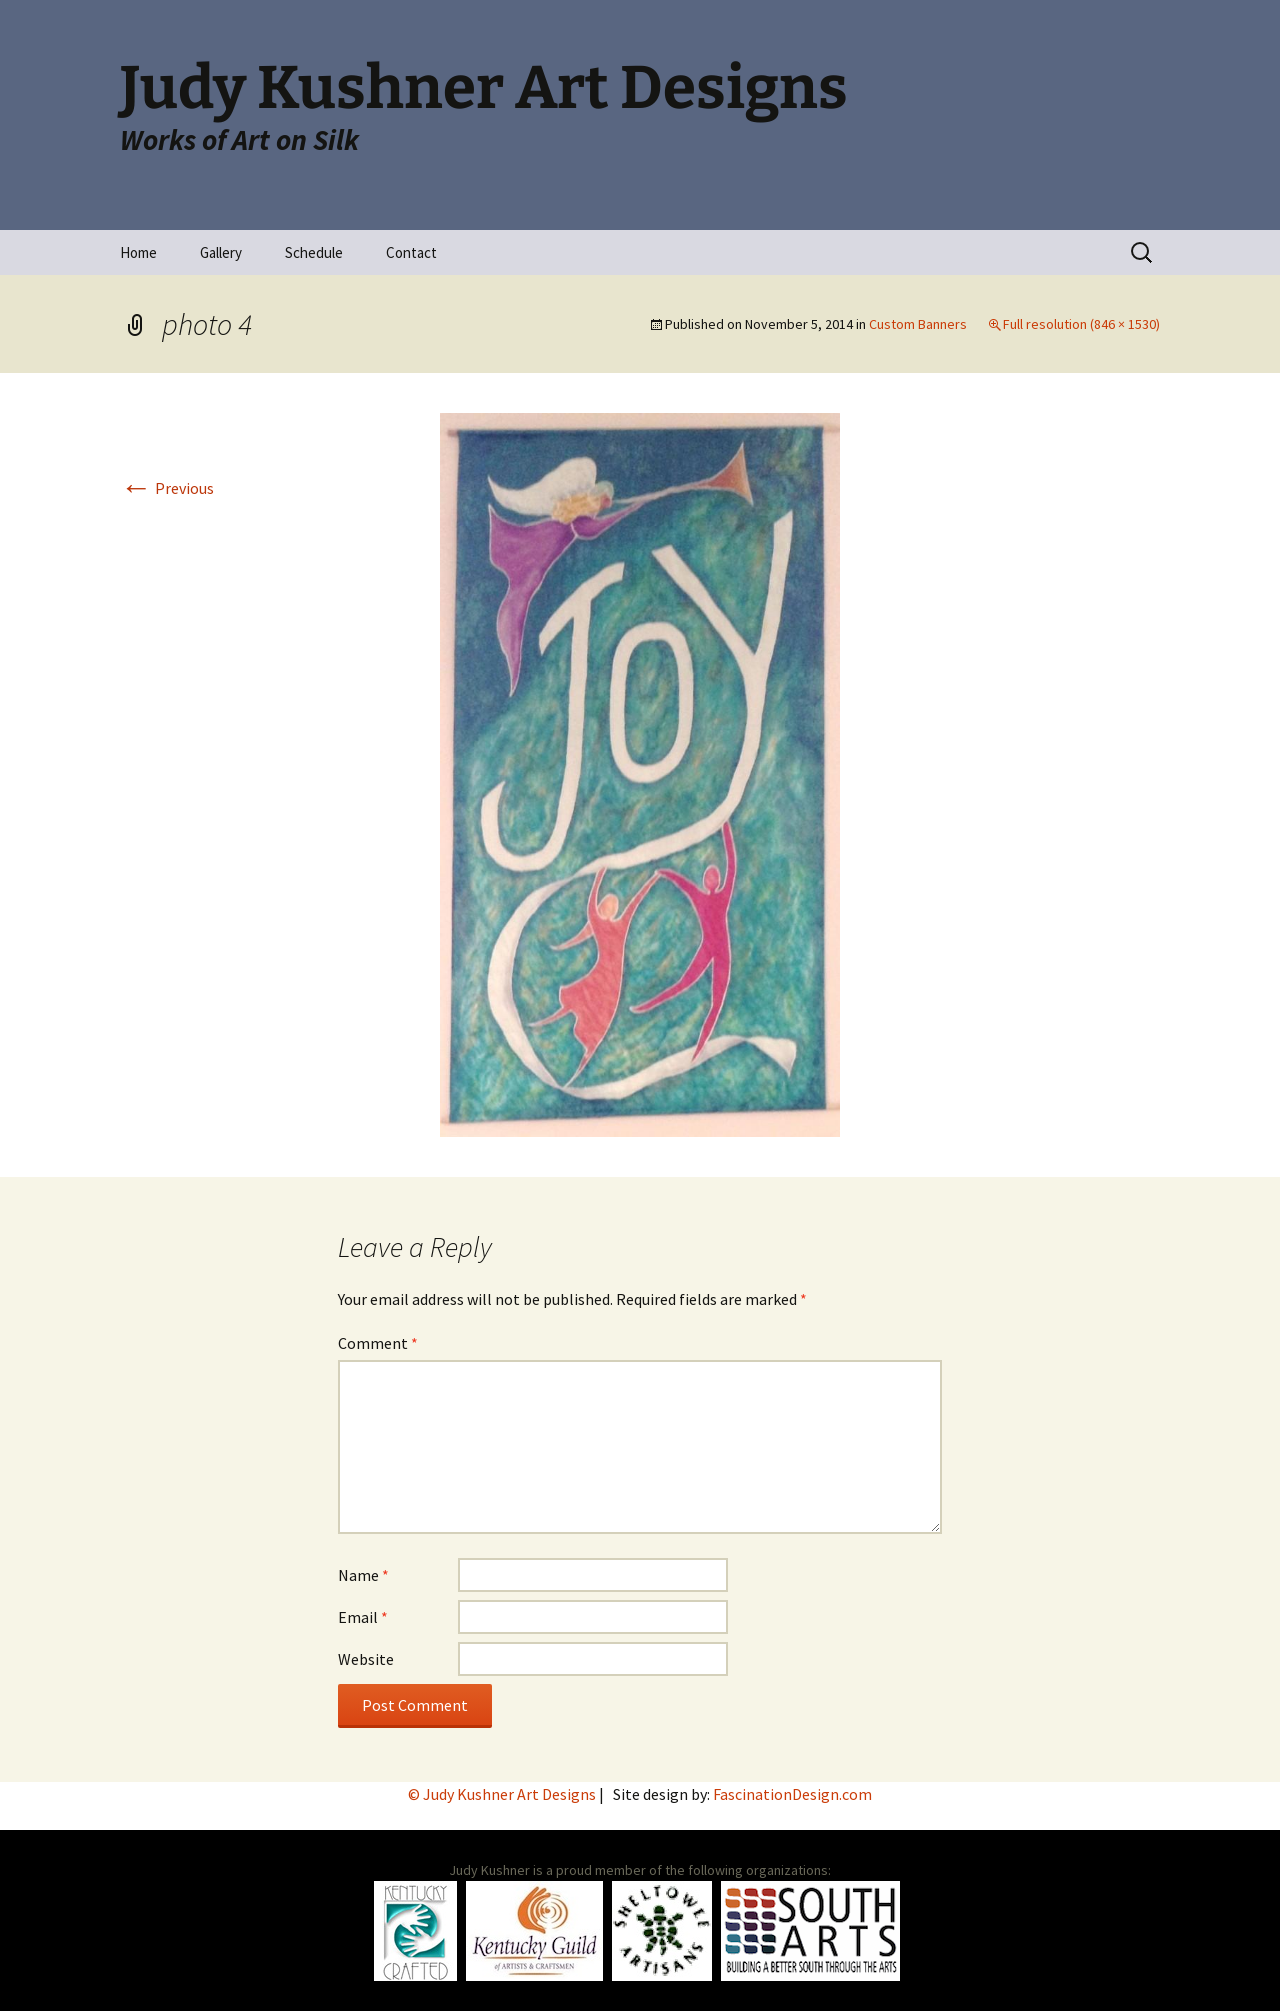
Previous (167, 488)
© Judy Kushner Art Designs (503, 1794)
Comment (378, 1343)
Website (366, 1659)
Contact (411, 252)
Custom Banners (918, 324)
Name (363, 1575)
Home (138, 252)
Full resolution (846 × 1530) (1081, 324)
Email (363, 1617)
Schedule (314, 252)
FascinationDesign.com (792, 1794)
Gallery (221, 252)
